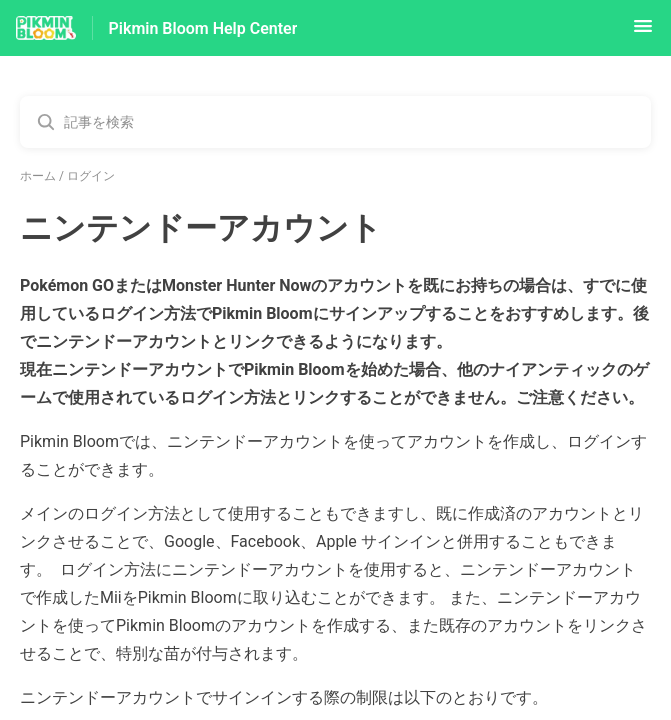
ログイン (91, 176)
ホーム (38, 176)
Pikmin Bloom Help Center (203, 28)
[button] (643, 32)
